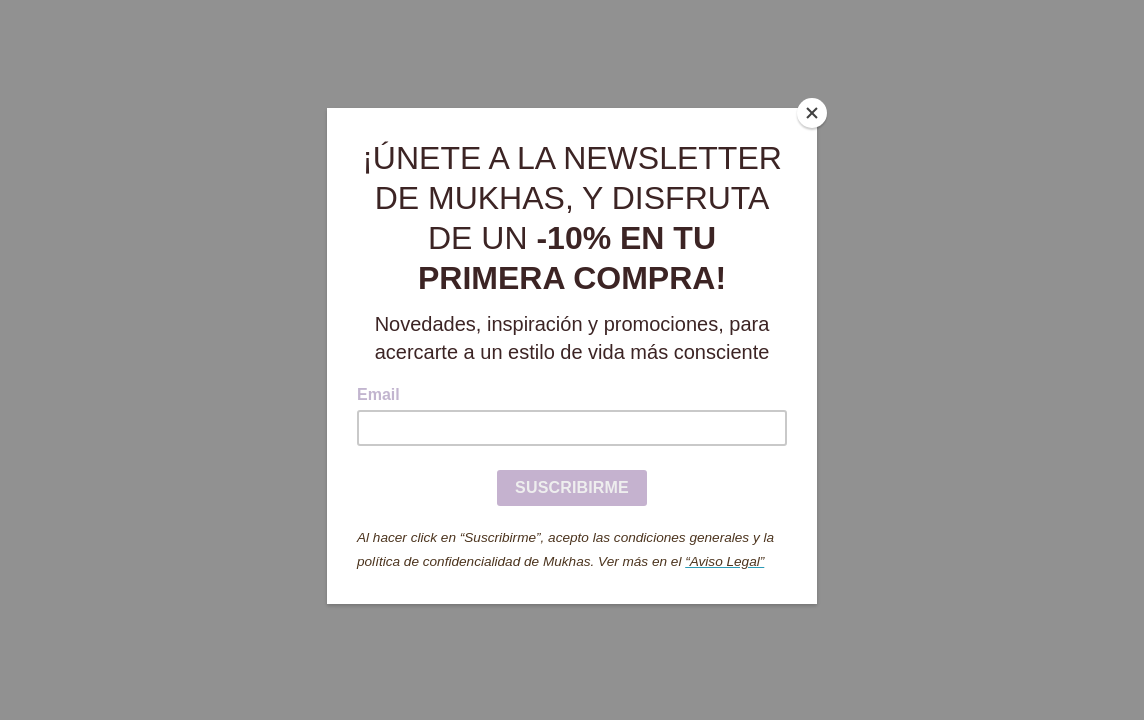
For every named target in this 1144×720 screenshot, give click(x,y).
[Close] (812, 113)
